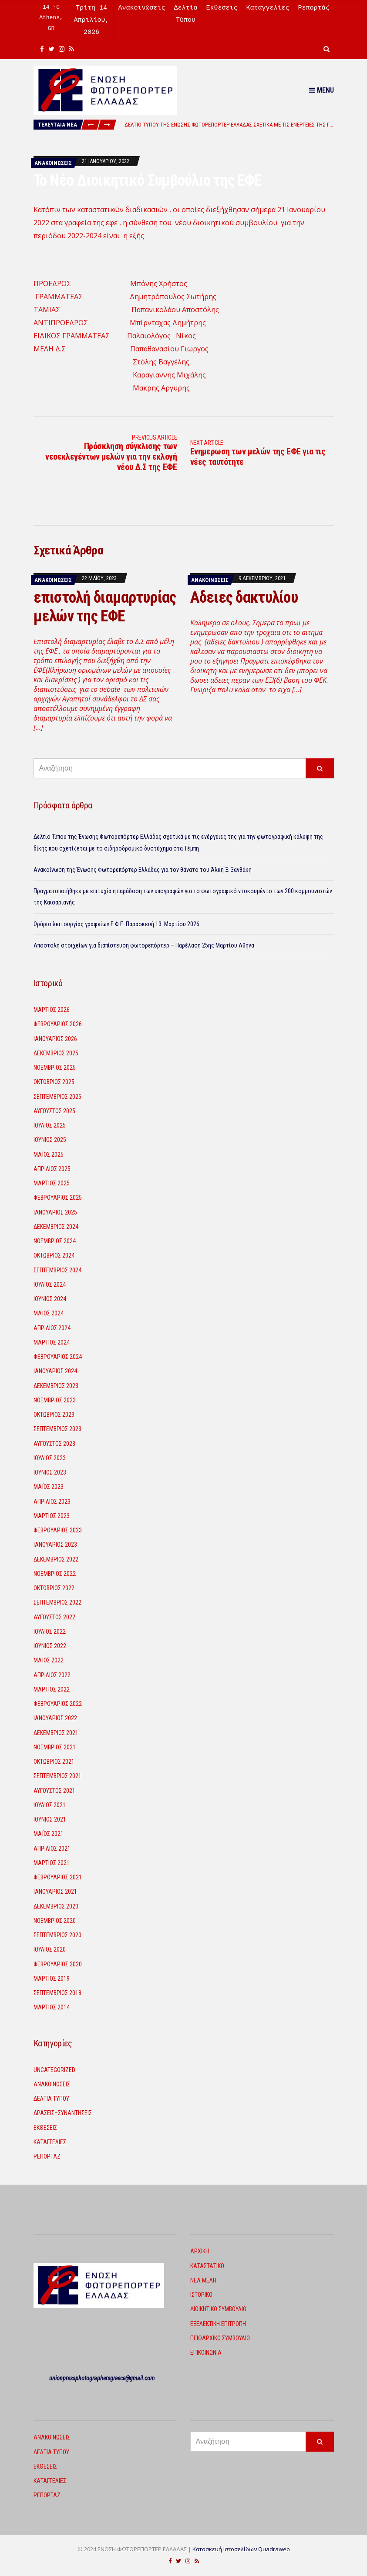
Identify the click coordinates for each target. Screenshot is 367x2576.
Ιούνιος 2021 (50, 1819)
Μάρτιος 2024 (52, 1342)
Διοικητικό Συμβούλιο (218, 2309)
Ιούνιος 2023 (50, 1472)
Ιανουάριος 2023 (55, 1544)
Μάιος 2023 (49, 1486)
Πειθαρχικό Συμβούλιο (220, 2338)
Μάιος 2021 (49, 1833)
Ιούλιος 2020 (50, 1949)
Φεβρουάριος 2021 (58, 1877)
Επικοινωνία (206, 2352)
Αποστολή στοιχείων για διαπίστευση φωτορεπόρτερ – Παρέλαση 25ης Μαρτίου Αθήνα (144, 945)
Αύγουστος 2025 (54, 1111)
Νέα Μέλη (203, 2280)
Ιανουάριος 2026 (55, 1038)
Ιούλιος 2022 (50, 1631)
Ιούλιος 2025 (50, 1125)
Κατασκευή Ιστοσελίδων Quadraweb (241, 2549)
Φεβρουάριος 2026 (58, 1024)
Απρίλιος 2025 (52, 1168)
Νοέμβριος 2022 (55, 1573)
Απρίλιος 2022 (52, 1675)
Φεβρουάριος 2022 (58, 1703)
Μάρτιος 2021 (52, 1862)
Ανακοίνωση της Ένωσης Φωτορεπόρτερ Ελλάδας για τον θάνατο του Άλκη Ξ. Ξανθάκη (143, 869)
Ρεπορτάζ (313, 8)
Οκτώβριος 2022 (54, 1588)
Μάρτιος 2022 (52, 1689)
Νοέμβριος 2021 (55, 1747)
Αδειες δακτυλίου (244, 597)
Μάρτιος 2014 (52, 2007)
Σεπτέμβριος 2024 (57, 1270)
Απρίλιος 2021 (52, 1848)
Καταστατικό (207, 2265)
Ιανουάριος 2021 (55, 1891)
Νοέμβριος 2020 (55, 1920)
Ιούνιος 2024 (50, 1298)
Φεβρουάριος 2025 (58, 1197)
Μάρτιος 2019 (52, 1978)
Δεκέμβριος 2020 (56, 1906)
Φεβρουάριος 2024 (58, 1356)
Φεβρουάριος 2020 (58, 1964)
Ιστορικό (201, 2294)
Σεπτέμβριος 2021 (57, 1775)
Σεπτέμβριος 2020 (57, 1935)
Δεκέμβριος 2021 (56, 1732)
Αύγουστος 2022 (54, 1617)
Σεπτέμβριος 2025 (57, 1096)
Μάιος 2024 (49, 1313)
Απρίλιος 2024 (52, 1328)
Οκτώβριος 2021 (54, 1761)
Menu (321, 90)
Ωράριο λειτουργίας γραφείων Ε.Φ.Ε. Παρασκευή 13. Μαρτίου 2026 (116, 924)
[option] (229, 124)
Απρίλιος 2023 (52, 1501)
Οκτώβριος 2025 (54, 1081)
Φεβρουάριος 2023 (58, 1530)
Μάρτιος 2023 (52, 1515)
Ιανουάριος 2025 (55, 1212)
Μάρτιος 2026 (52, 1009)
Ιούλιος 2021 (50, 1805)
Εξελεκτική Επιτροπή (218, 2323)
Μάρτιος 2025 (52, 1183)
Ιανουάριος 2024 (55, 1371)
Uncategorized (54, 2069)
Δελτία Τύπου (51, 2098)
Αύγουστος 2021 (54, 1790)
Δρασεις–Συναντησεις (63, 2112)
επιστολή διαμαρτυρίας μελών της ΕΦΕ (105, 606)
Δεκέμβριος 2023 (56, 1385)
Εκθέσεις (221, 8)
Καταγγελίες (267, 8)
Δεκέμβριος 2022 (56, 1559)
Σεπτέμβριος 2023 (57, 1428)
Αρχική (199, 2251)
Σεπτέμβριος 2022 (57, 1602)
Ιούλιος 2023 (50, 1458)
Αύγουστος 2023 (54, 1443)
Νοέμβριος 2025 (55, 1067)
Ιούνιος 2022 (50, 1645)
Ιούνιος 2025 (50, 1139)
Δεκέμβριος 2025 (56, 1053)
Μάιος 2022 (49, 1660)
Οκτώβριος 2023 (54, 1414)
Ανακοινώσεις (141, 8)
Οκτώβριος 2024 (54, 1255)
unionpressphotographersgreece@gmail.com (102, 2378)
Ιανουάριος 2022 (55, 1718)
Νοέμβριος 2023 (55, 1400)
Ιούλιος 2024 (50, 1284)
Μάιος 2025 (49, 1154)
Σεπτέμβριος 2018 (57, 1992)
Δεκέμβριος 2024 (56, 1226)
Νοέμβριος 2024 (55, 1241)
